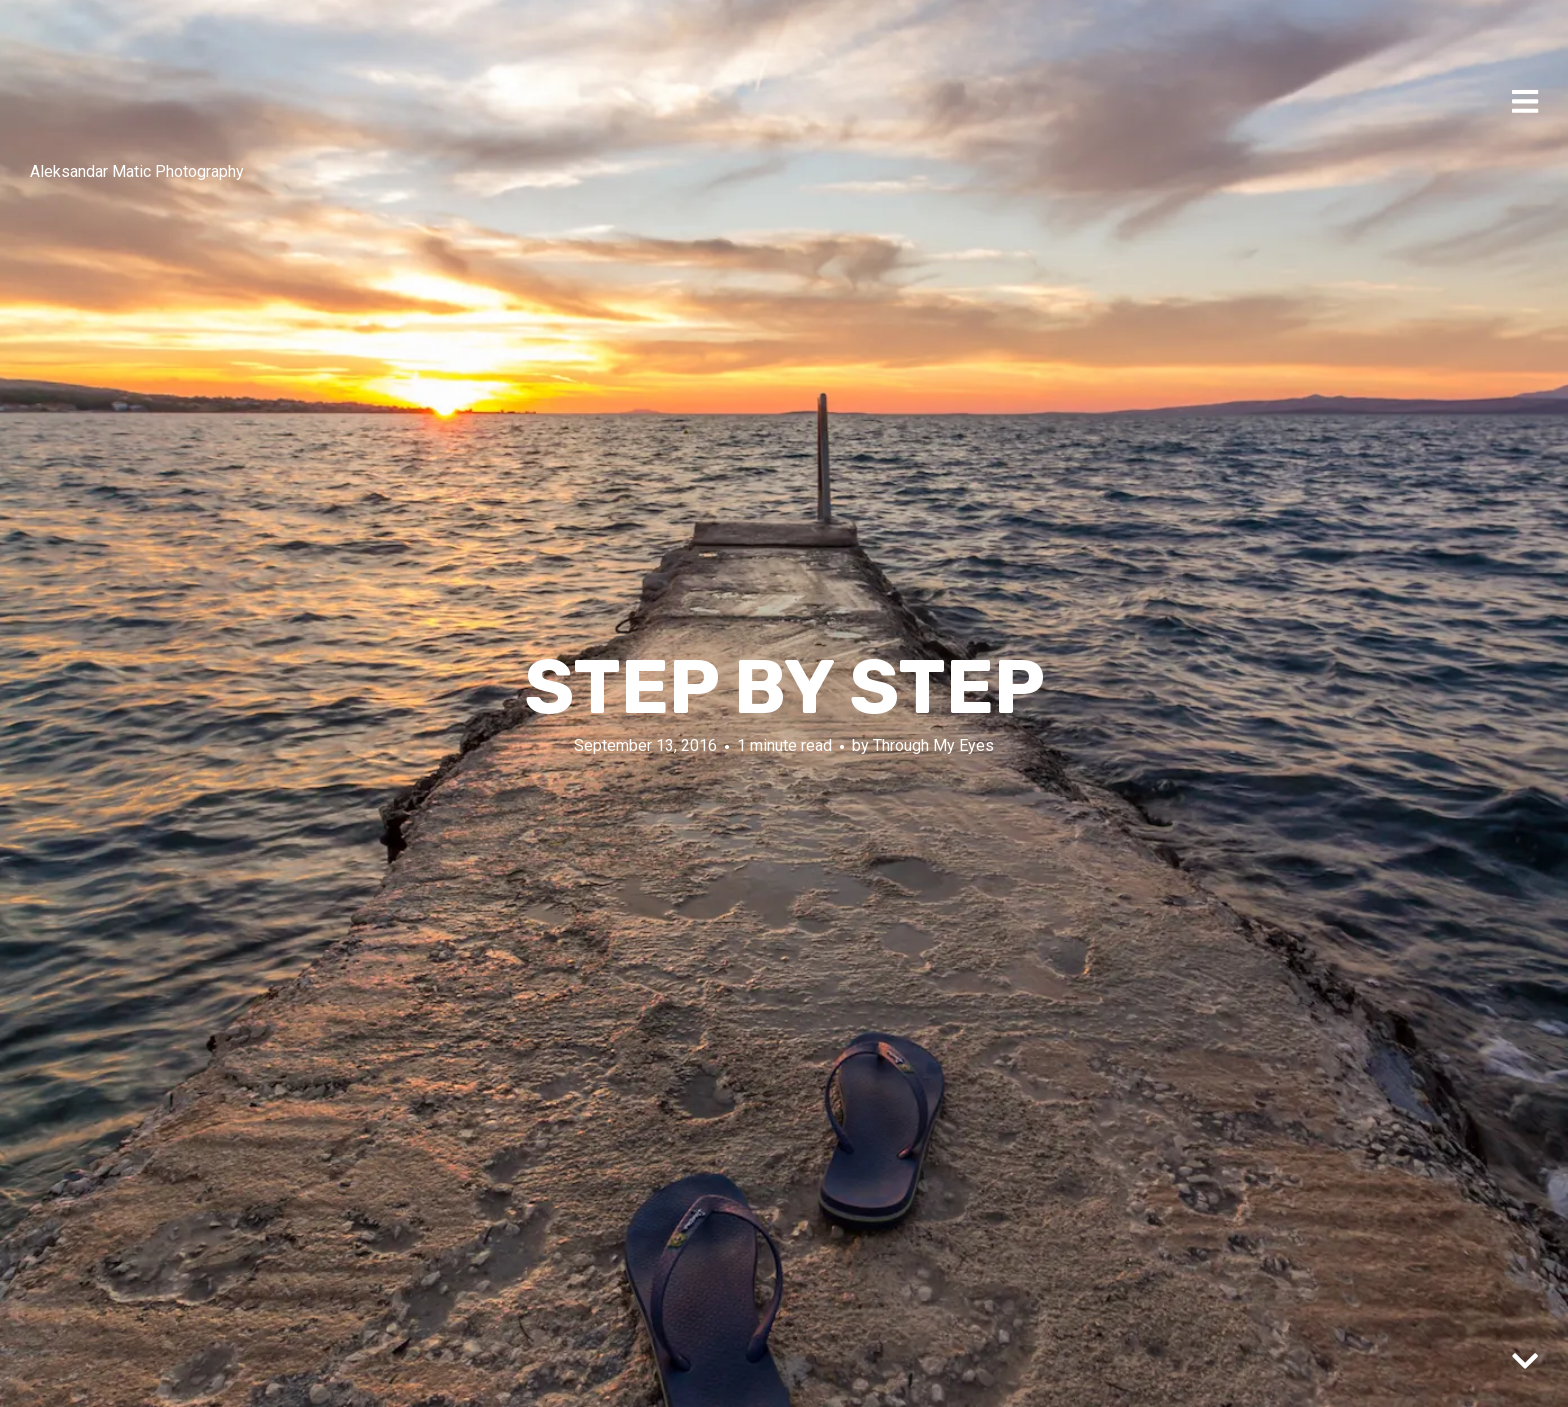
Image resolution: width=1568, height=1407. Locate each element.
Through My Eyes (933, 745)
